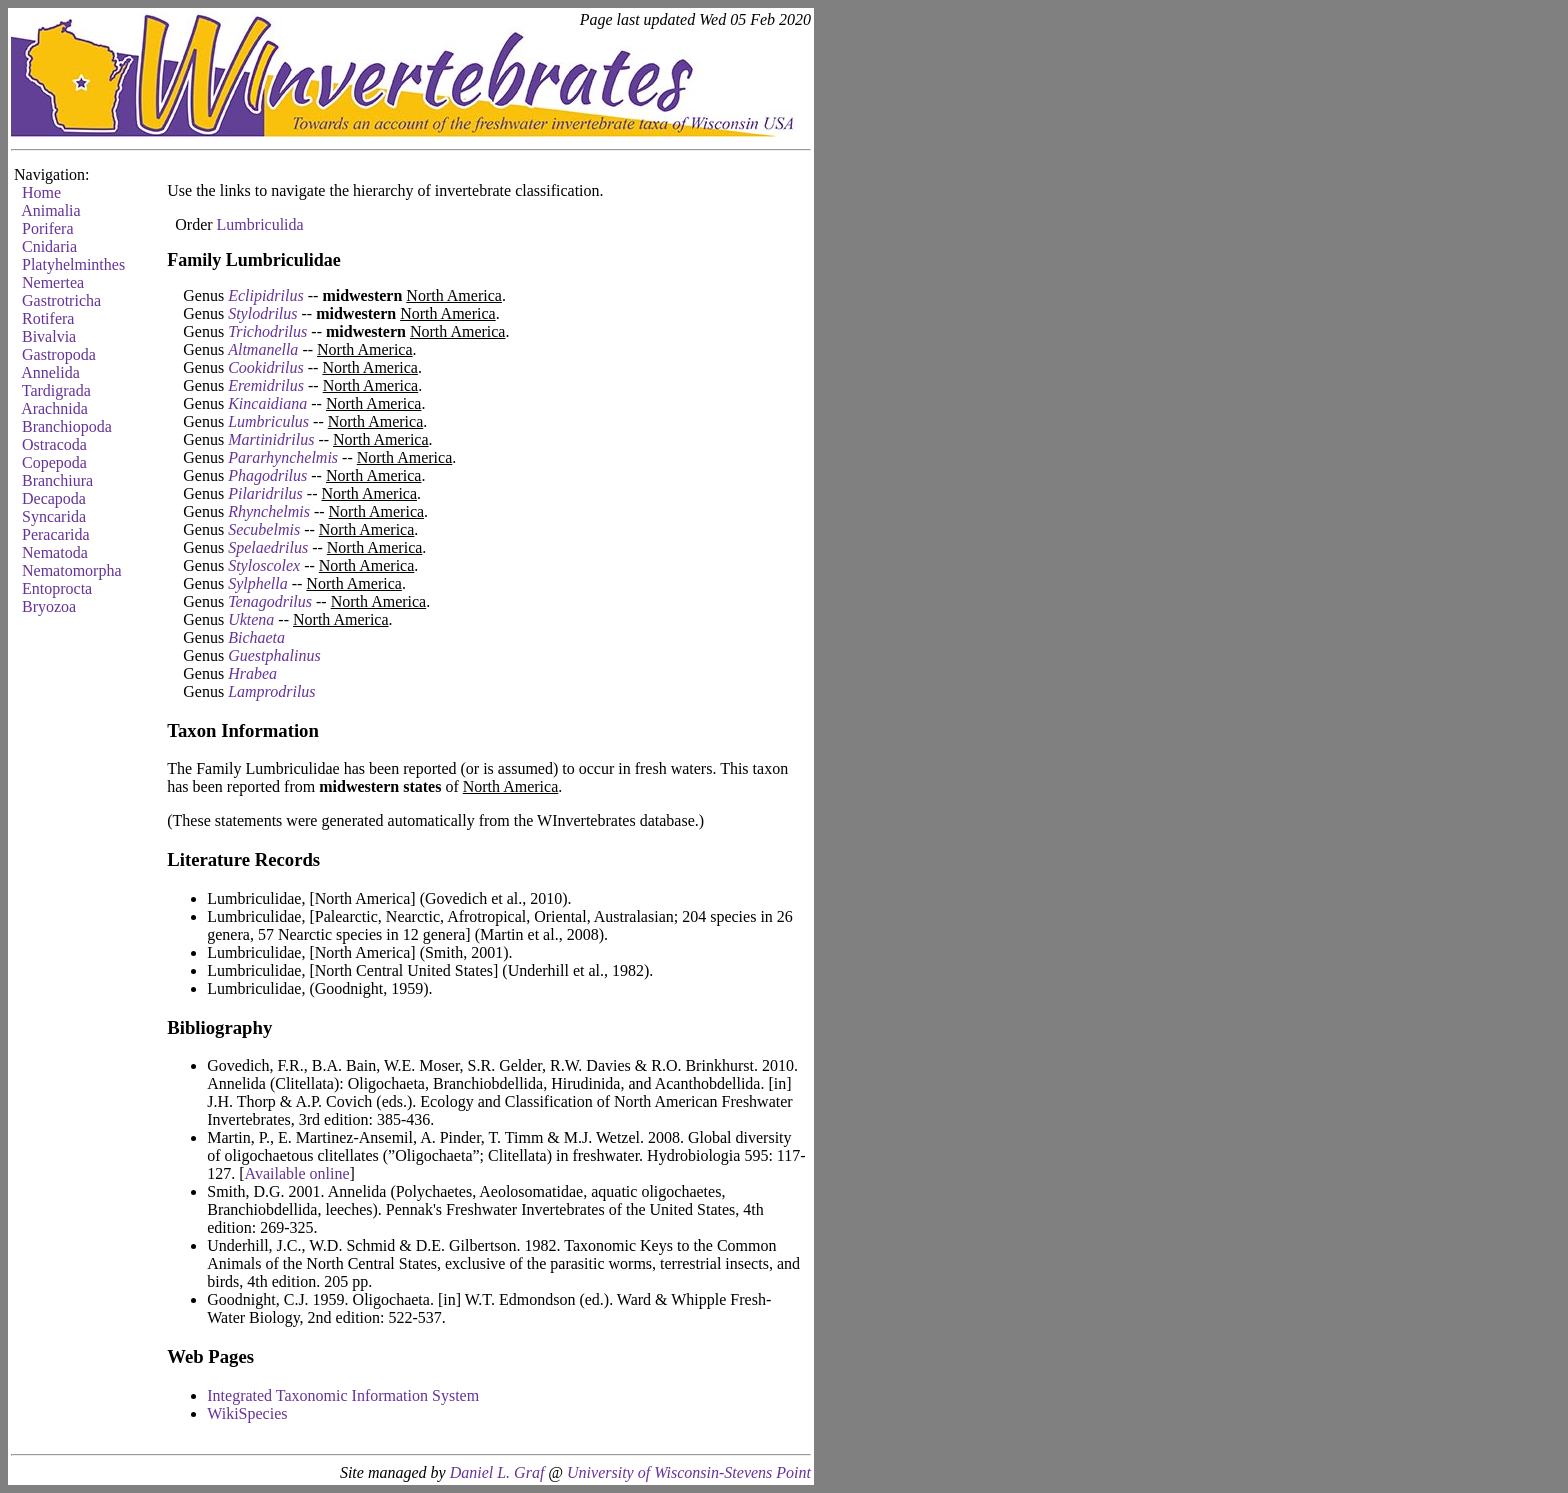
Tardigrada (56, 390)
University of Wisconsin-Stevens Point (689, 1472)
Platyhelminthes (73, 264)
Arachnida (54, 408)
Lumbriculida (260, 224)
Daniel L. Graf (497, 1472)
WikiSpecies (247, 1413)
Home (41, 192)
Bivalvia (49, 336)
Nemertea (53, 282)
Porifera (48, 228)
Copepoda (54, 462)
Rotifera (48, 318)
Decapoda (54, 498)
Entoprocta (57, 588)
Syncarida (54, 516)
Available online (297, 1173)
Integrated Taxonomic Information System (343, 1395)
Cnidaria (49, 246)
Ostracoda (54, 444)
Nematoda (55, 552)
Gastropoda (59, 354)
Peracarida (56, 534)
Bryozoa (49, 606)
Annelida (50, 372)
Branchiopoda (67, 426)
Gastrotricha (61, 300)
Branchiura (57, 480)
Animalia (51, 210)
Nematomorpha (72, 570)
